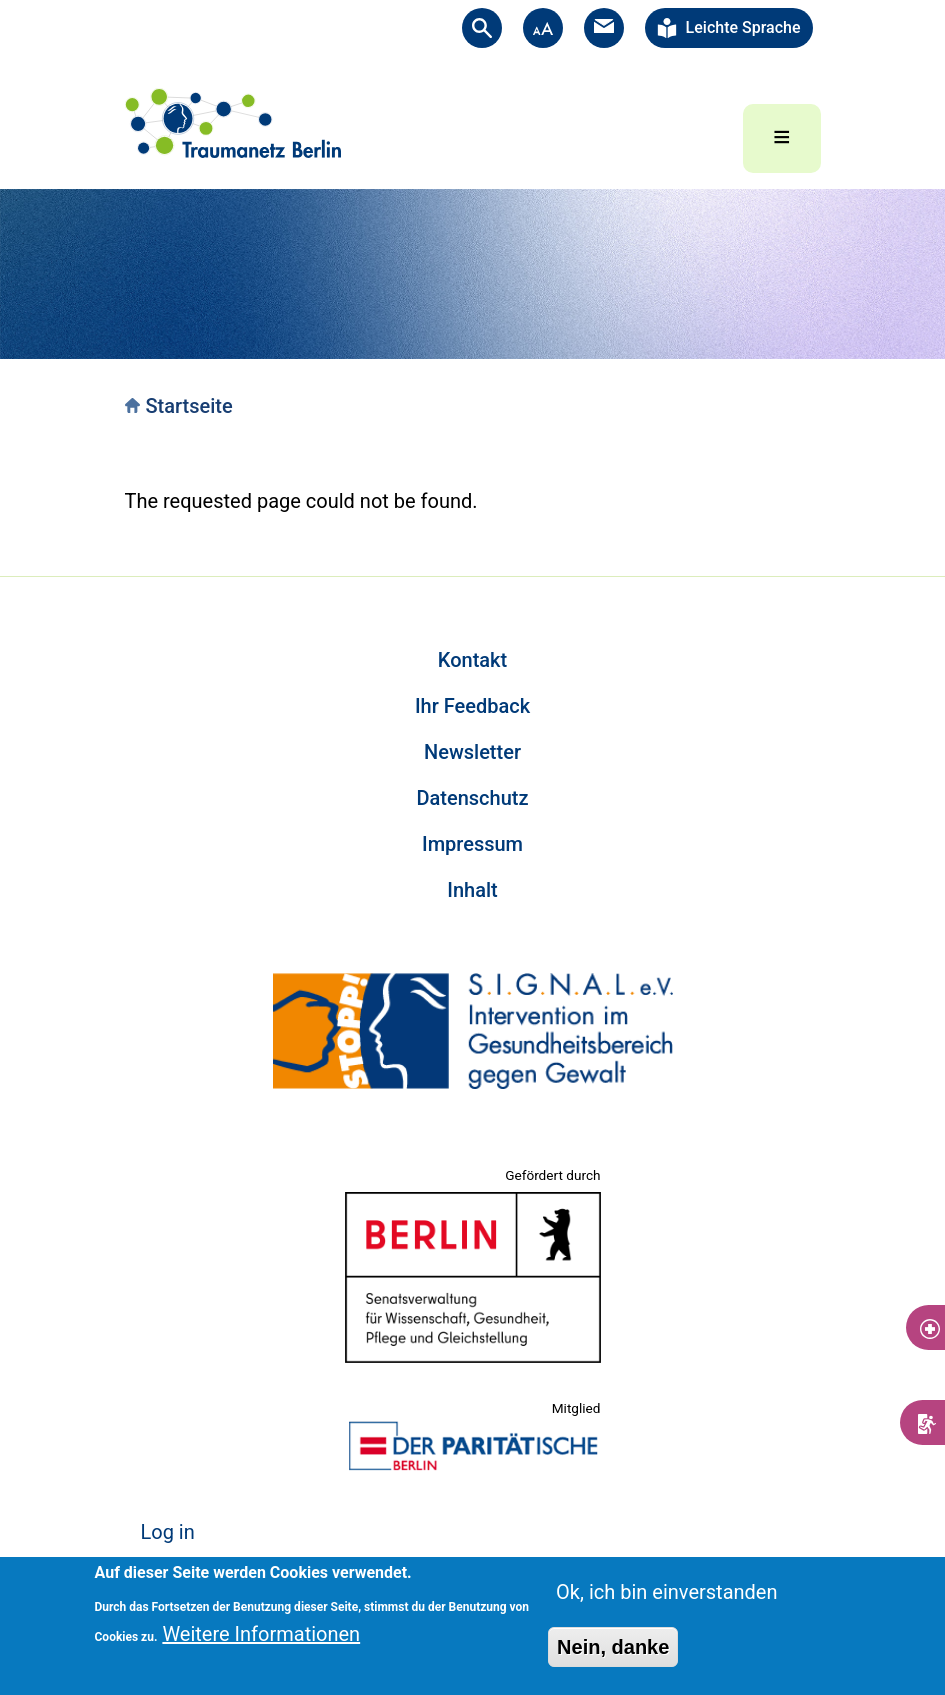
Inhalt (472, 890)
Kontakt (472, 660)
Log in (168, 1532)
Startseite (189, 406)
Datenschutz (472, 798)
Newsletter (472, 752)
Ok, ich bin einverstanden (666, 1592)
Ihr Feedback (472, 706)
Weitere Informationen (261, 1634)
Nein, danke (613, 1647)
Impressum (472, 844)
